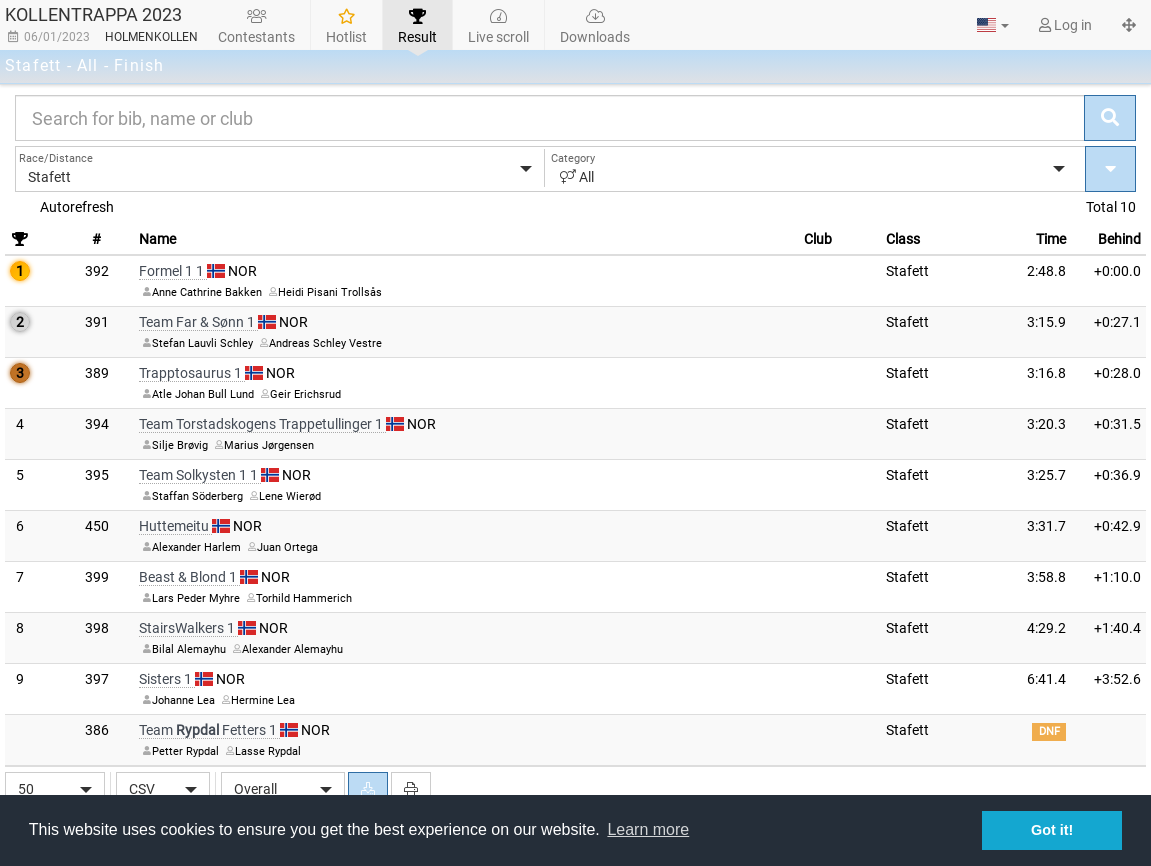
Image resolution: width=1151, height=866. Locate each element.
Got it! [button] (1052, 830)
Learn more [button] (648, 829)
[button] (993, 25)
